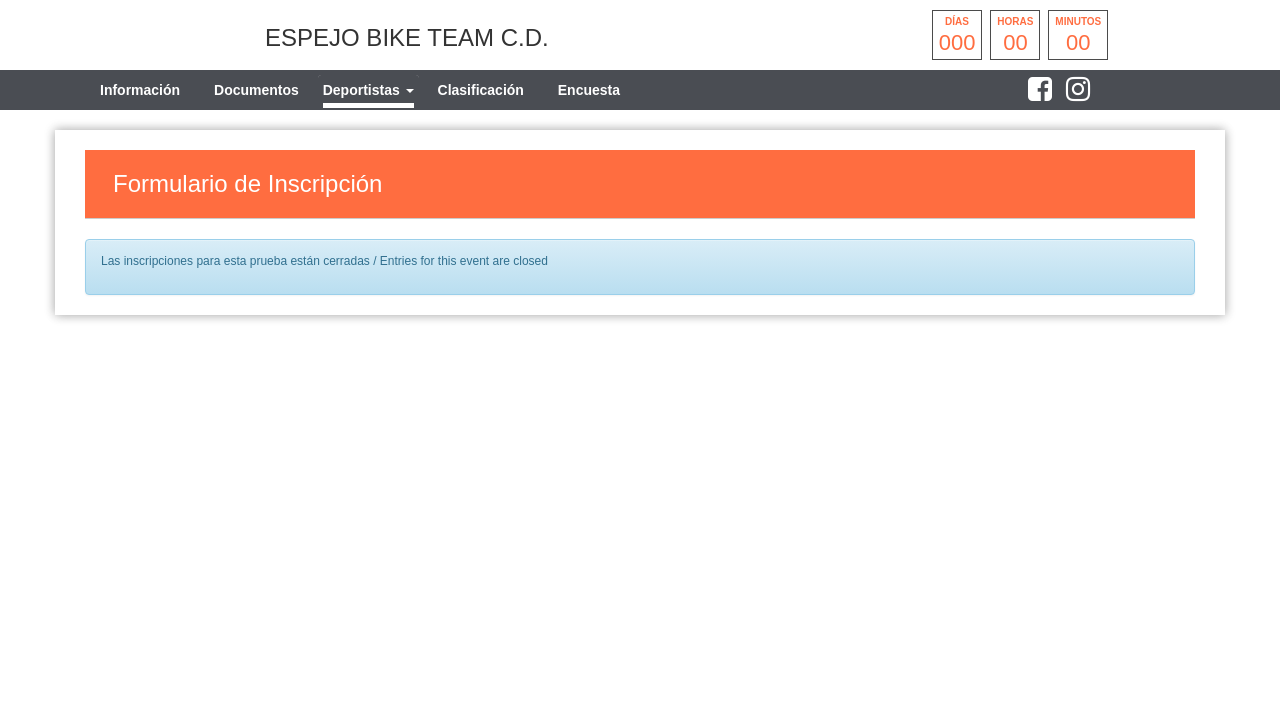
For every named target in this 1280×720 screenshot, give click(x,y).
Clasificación (481, 90)
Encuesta (589, 90)
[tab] (368, 90)
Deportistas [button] (368, 90)
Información (140, 90)
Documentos (256, 90)
